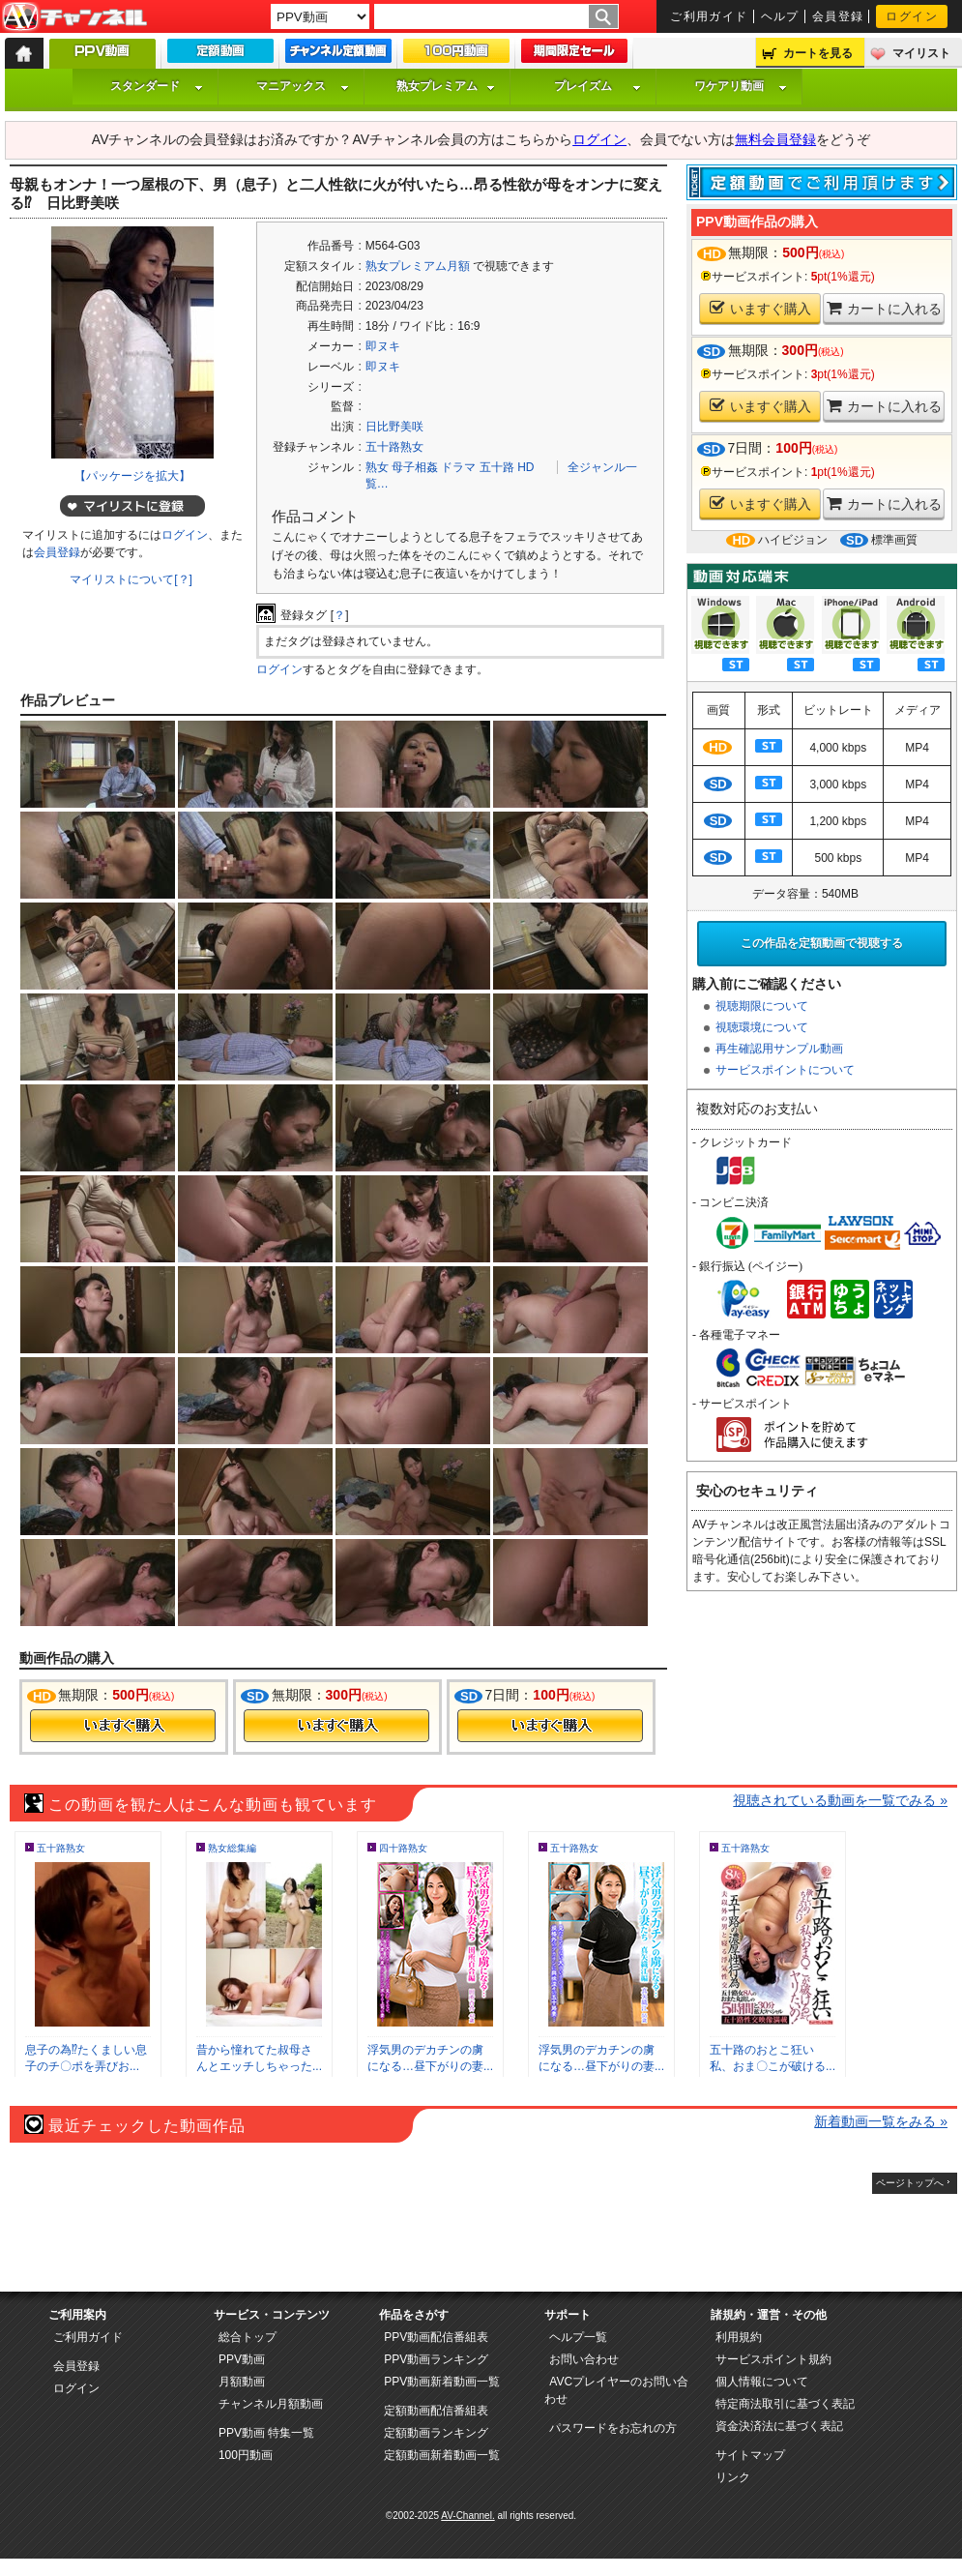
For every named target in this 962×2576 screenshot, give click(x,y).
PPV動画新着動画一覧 (442, 2381)
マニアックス (302, 86)
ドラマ (458, 467)
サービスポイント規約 (773, 2359)
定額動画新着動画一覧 (442, 2455)
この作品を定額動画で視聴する (822, 943)
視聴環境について (761, 1027)
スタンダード (156, 86)
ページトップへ (910, 2182)
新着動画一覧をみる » (880, 2121)
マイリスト (921, 53)
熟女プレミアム (445, 86)
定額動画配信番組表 (436, 2410)
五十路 (497, 467)
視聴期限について (761, 1006)
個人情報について (761, 2381)
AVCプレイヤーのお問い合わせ (616, 2390)
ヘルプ (780, 16)
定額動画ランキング (436, 2433)
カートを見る (818, 53)
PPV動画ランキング (436, 2359)
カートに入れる (884, 308)
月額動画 (242, 2381)
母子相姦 (415, 467)
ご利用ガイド (709, 16)
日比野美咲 (394, 426)
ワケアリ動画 (740, 86)
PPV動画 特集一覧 (266, 2433)
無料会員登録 (775, 139)
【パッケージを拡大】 (132, 476)
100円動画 (246, 2455)
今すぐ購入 (123, 1725)
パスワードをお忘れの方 (613, 2428)
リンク (732, 2477)
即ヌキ (382, 346)
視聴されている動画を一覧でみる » (840, 1800)
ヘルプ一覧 (578, 2337)
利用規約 (738, 2337)
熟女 (377, 467)
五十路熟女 (394, 447)
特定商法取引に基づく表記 (785, 2404)
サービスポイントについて (785, 1070)
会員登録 (838, 16)
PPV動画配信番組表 (436, 2337)
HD (525, 467)
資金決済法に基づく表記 (779, 2426)
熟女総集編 (232, 1848)
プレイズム (597, 86)
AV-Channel (74, 17)
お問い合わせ (584, 2359)
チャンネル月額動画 (271, 2404)
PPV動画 (242, 2359)
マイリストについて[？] (131, 579)
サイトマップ (750, 2455)
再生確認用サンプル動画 (779, 1048)
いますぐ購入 (760, 308)
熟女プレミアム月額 (417, 266)
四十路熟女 (403, 1848)
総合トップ (248, 2337)
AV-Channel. (467, 2515)
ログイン (912, 16)
